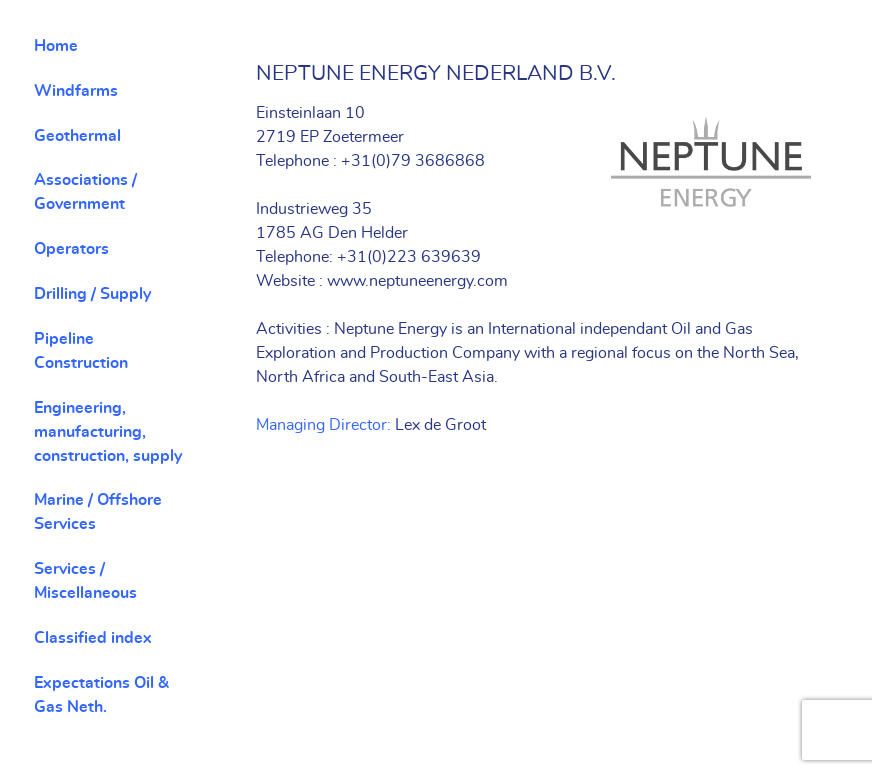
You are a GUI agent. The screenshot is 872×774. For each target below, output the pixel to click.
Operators (71, 249)
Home (56, 46)
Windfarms (76, 91)
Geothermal (77, 136)
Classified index (93, 638)
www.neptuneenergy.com (417, 281)
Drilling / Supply (92, 294)
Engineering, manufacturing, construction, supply (108, 432)
